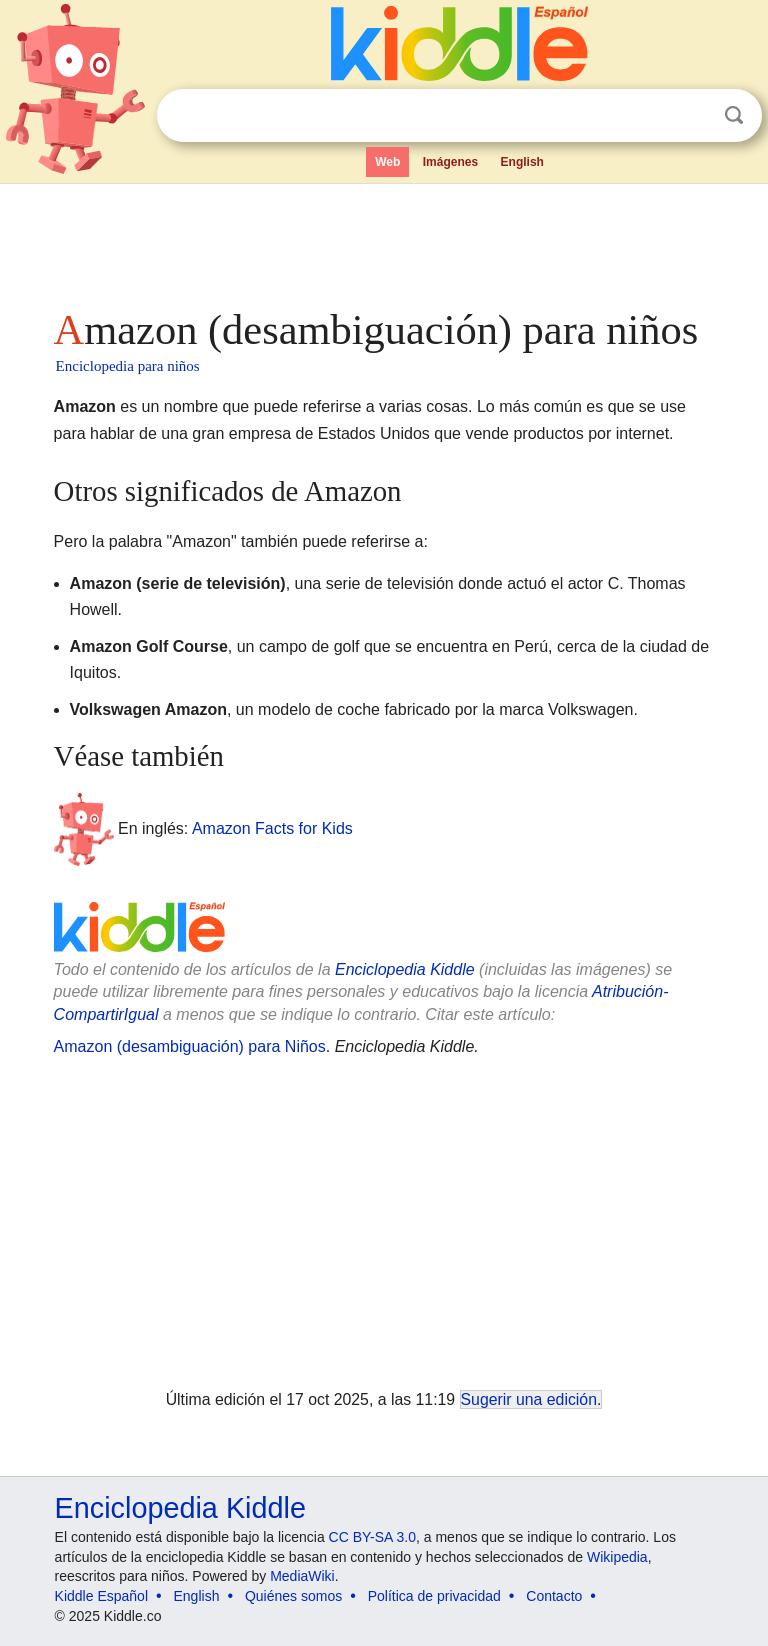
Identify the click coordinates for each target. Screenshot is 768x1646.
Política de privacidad (434, 1596)
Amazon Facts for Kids (272, 828)
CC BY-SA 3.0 (372, 1537)
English (522, 162)
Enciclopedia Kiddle (405, 969)
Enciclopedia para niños (128, 366)
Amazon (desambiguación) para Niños (190, 1046)
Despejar (693, 116)
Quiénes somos (293, 1596)
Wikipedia (617, 1557)
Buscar (734, 115)
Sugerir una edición (529, 1399)
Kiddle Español (101, 1596)
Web (387, 162)
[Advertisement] (384, 240)
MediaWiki (302, 1576)
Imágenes (450, 162)
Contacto (554, 1596)
